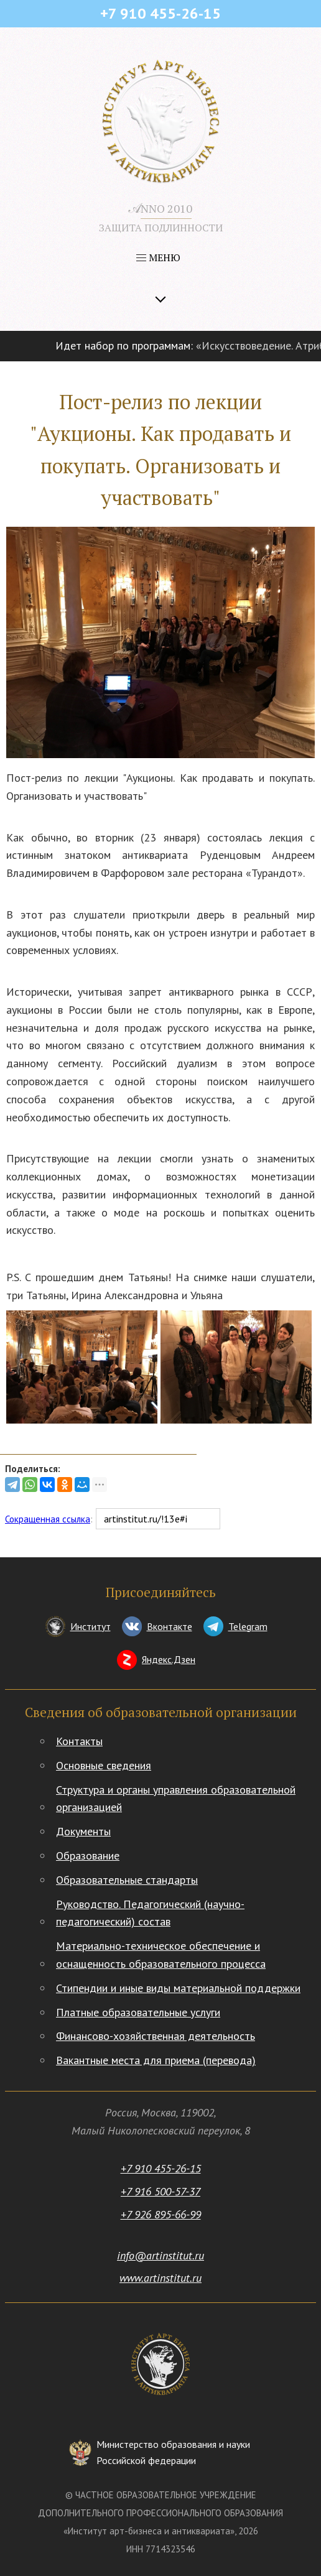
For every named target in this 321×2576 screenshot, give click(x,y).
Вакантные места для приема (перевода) (156, 2060)
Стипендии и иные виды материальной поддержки (178, 1988)
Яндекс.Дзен (168, 1659)
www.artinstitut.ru (160, 2278)
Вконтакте (169, 1626)
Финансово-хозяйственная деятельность (155, 2036)
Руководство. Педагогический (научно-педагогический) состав (150, 1913)
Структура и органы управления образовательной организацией (175, 1798)
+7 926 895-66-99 (161, 2214)
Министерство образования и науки (173, 2453)
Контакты (79, 1741)
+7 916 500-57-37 (160, 2191)
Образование (87, 1855)
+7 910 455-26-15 (161, 2168)
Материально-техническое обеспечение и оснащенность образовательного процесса (161, 1955)
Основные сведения (103, 1765)
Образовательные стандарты (127, 1880)
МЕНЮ (158, 257)
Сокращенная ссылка (47, 1519)
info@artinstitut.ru (160, 2255)
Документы (83, 1831)
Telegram (248, 1626)
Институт (90, 1626)
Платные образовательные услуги (138, 2012)
